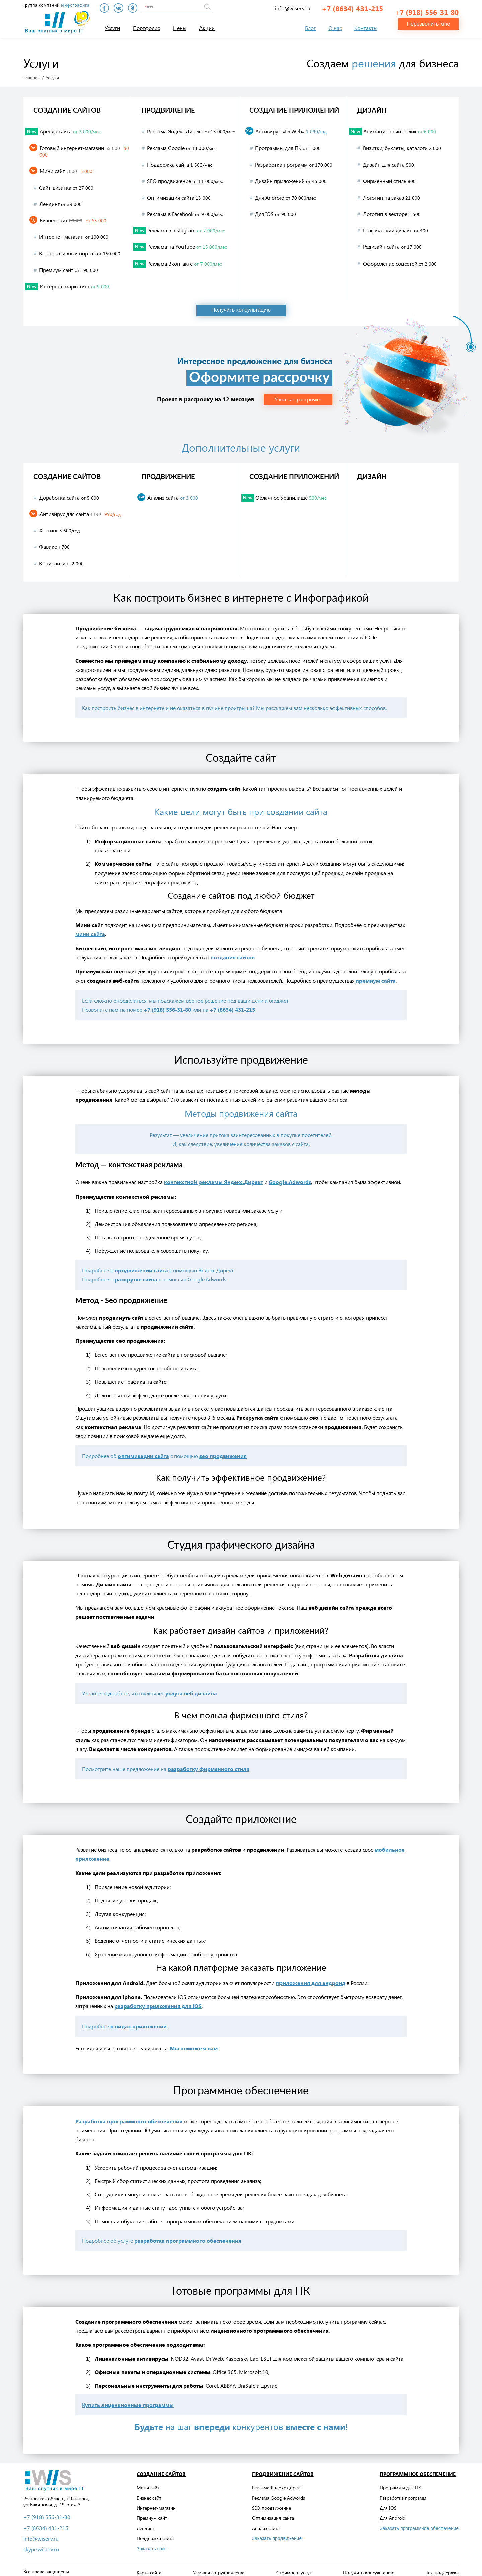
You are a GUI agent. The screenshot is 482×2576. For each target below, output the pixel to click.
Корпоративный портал (79, 244)
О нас (335, 27)
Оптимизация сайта (179, 189)
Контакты (365, 27)
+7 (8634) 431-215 (352, 8)
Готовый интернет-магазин (84, 142)
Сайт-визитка (66, 179)
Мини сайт (65, 162)
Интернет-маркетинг (74, 278)
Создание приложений (294, 102)
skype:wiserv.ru (41, 2540)
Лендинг (60, 195)
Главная (31, 69)
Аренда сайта (69, 123)
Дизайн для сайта (388, 155)
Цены (179, 27)
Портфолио (146, 27)
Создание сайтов (67, 102)
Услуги (112, 27)
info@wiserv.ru (292, 8)
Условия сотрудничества (218, 2564)
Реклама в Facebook (185, 205)
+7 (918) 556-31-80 (427, 8)
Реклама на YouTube (187, 238)
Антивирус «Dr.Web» (291, 123)
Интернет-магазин (73, 228)
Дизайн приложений (291, 172)
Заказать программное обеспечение (419, 2519)
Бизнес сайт (72, 211)
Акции (207, 27)
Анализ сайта (172, 489)
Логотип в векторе (392, 205)
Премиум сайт (68, 261)
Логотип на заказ (391, 189)
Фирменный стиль (389, 172)
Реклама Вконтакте (184, 254)
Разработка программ (293, 155)
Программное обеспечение (418, 2465)
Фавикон (54, 538)
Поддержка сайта (179, 155)
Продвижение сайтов (283, 2465)
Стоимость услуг (293, 2564)
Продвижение (168, 102)
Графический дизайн (395, 221)
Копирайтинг (61, 554)
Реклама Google (181, 139)
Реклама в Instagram (186, 221)
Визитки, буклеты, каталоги (402, 139)
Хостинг (59, 521)
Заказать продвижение (277, 2530)
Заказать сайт (152, 2540)
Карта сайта (149, 2564)
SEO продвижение (185, 172)
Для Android (285, 189)
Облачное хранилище (290, 489)
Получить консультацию (368, 2564)
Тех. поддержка (442, 2564)
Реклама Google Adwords (278, 2489)
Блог (310, 27)
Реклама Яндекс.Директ (191, 123)
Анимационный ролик (399, 123)
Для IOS (275, 205)
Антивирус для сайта (80, 505)
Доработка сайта (69, 489)
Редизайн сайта (392, 238)
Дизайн (371, 102)
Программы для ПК (288, 139)
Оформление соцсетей (400, 254)
